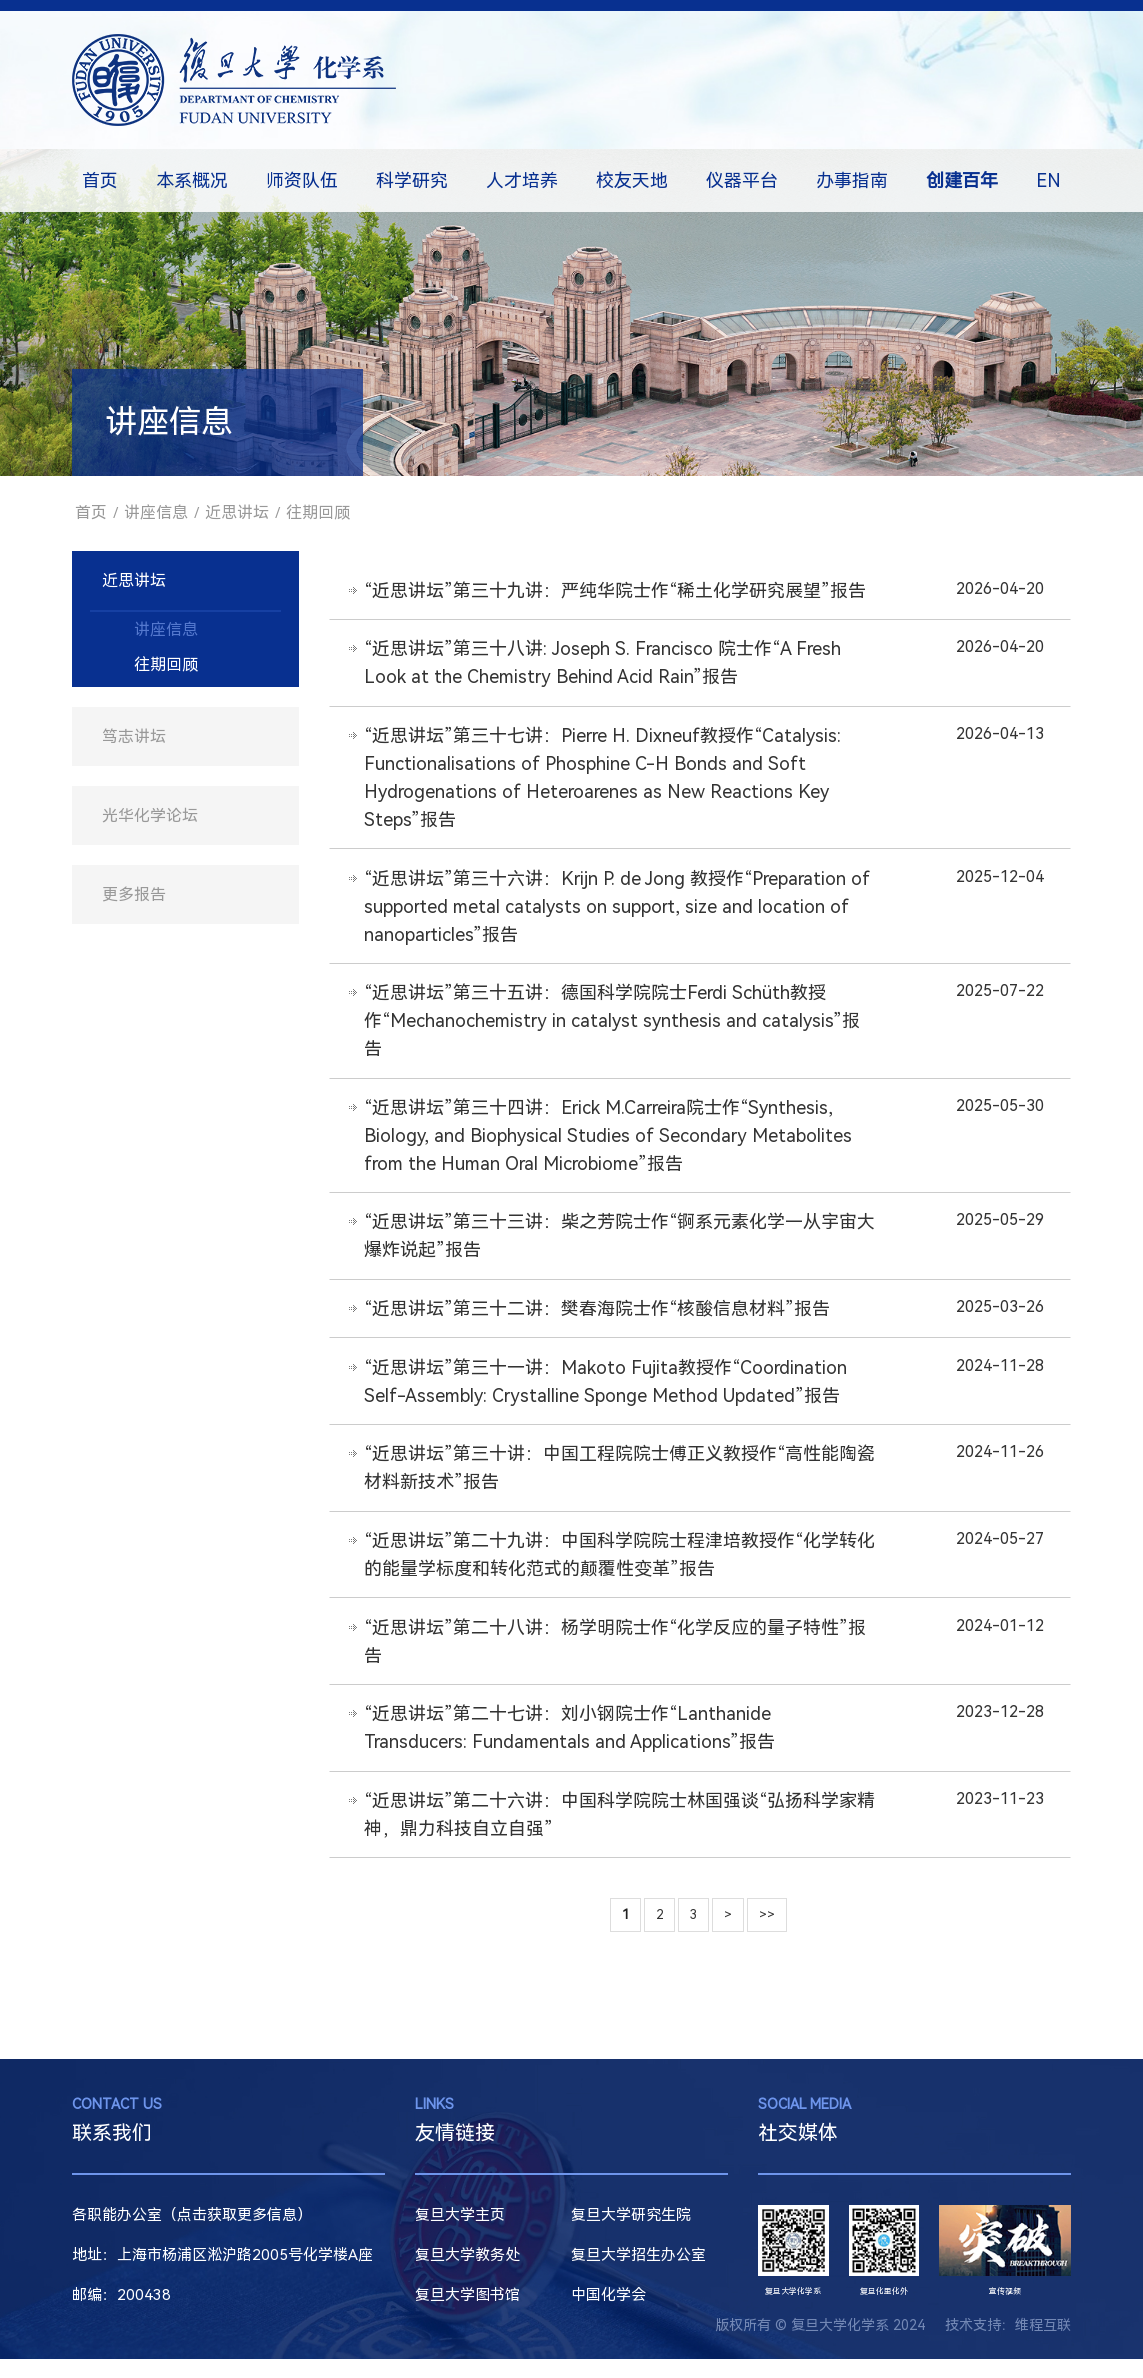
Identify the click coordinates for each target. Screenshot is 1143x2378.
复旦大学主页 (460, 2234)
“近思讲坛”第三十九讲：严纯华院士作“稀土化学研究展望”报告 (616, 590)
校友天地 (632, 180)
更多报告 (134, 894)
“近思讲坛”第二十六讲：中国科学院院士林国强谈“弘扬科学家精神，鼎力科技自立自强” (611, 1832)
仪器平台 (742, 180)
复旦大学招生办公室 (638, 2274)
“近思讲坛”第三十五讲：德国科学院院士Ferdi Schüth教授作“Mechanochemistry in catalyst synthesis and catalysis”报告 (613, 1026)
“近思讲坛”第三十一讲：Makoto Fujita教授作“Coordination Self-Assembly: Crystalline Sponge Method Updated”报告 (606, 1392)
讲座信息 (156, 512)
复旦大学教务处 (467, 2274)
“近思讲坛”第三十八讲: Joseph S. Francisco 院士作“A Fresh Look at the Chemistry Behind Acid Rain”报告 (603, 664)
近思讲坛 (237, 512)
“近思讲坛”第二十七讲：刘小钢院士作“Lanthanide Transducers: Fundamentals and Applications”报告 (570, 1744)
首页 (100, 180)
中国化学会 (608, 2314)
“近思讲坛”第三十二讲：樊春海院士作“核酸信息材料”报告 (598, 1318)
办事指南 (852, 180)
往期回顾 (318, 512)
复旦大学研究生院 (631, 2234)
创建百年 (962, 180)
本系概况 (192, 180)
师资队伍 (302, 180)
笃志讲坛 (134, 736)
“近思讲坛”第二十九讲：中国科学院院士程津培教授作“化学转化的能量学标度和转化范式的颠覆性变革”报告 (611, 1568)
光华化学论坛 (150, 815)
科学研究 (412, 180)
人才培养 (522, 180)
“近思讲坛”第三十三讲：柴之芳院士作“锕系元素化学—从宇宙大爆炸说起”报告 (611, 1244)
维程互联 (1043, 2344)
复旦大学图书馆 (467, 2314)
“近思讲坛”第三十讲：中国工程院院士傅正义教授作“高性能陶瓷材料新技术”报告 (611, 1480)
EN (1048, 180)
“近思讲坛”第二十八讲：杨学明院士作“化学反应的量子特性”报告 (616, 1656)
